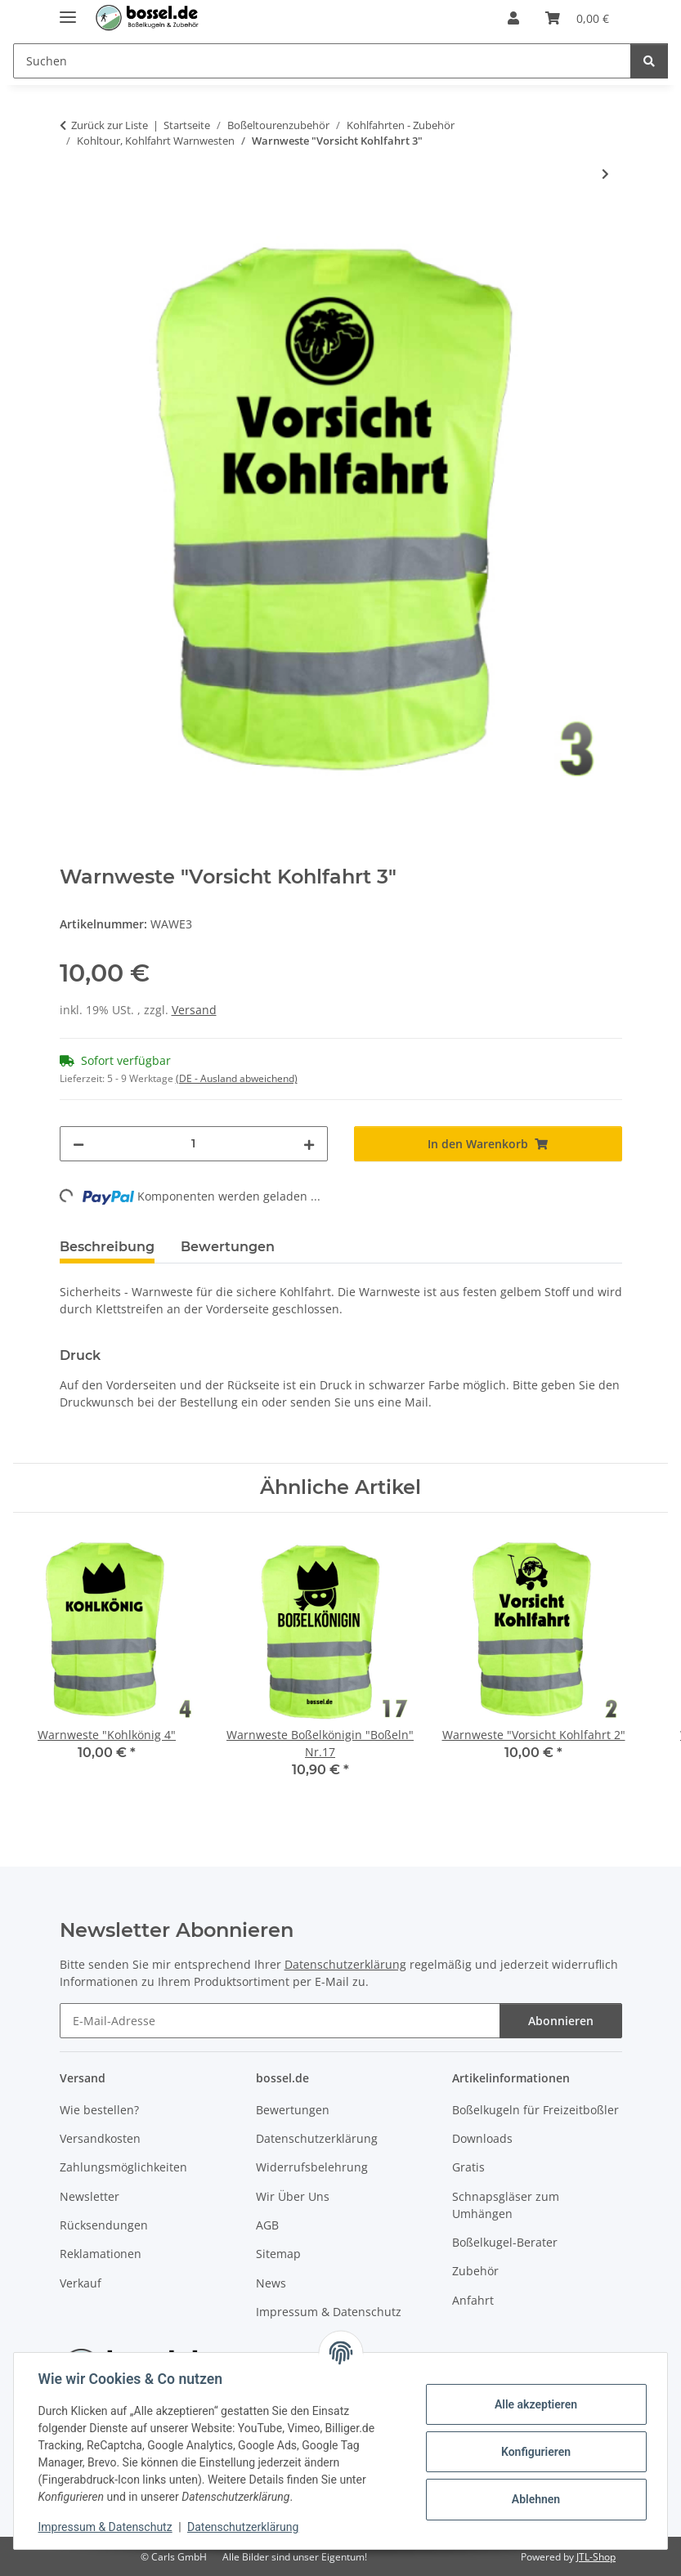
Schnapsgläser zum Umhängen (505, 2205)
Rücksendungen (104, 2225)
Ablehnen (533, 2499)
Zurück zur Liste (109, 125)
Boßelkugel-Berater (505, 2242)
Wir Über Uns (292, 2196)
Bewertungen (292, 2110)
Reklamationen (100, 2253)
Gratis (468, 2167)
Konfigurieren (533, 2451)
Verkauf (80, 2283)
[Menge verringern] (78, 1144)
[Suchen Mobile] (322, 60)
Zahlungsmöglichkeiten (123, 2167)
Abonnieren (561, 2020)
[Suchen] (649, 60)
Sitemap (278, 2253)
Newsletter (89, 2196)
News (271, 2283)
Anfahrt (473, 2300)
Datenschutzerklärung (245, 2527)
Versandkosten (100, 2138)
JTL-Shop (596, 2557)
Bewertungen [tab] (228, 1246)
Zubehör (475, 2271)
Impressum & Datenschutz (107, 2527)
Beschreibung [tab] (107, 1246)
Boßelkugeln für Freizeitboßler (535, 2110)
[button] (513, 18)
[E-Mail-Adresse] (280, 2020)
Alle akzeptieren (533, 2404)
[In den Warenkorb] (73, 227)
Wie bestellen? (99, 2110)
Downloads (482, 2138)
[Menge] (194, 1144)
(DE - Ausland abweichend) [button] (237, 1078)
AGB (267, 2225)
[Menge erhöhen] (309, 1144)
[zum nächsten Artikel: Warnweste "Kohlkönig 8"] (605, 173)
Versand (194, 1009)
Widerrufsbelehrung (312, 2167)
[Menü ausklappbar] (68, 10)
